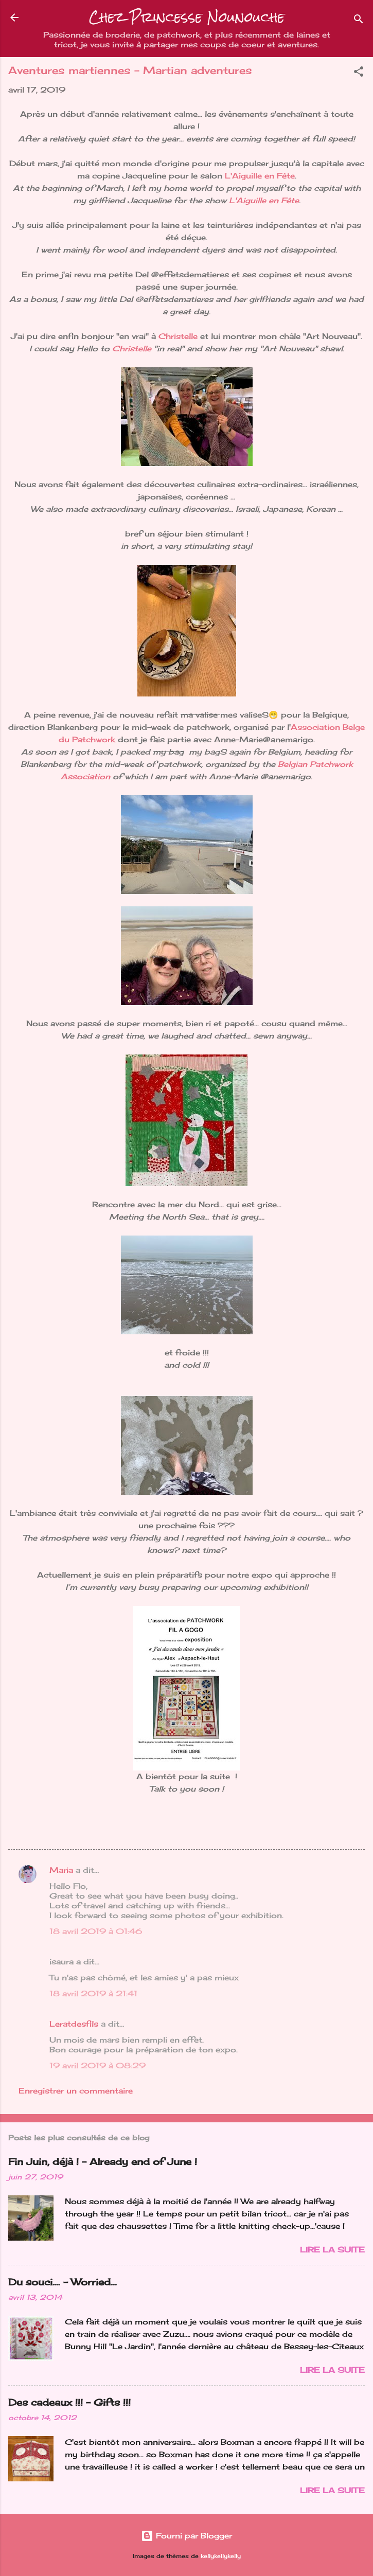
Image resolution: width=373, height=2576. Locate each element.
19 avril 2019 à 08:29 (97, 2065)
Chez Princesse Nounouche (187, 17)
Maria (61, 1870)
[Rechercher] (358, 21)
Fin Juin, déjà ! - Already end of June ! (102, 2161)
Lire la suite (332, 2250)
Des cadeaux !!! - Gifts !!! (69, 2402)
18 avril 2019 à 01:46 (95, 1931)
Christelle (179, 336)
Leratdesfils (73, 2024)
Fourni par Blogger (186, 2536)
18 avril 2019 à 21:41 (93, 1993)
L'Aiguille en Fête (260, 176)
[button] (358, 73)
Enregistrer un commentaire (76, 2091)
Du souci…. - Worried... (62, 2281)
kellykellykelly (221, 2556)
